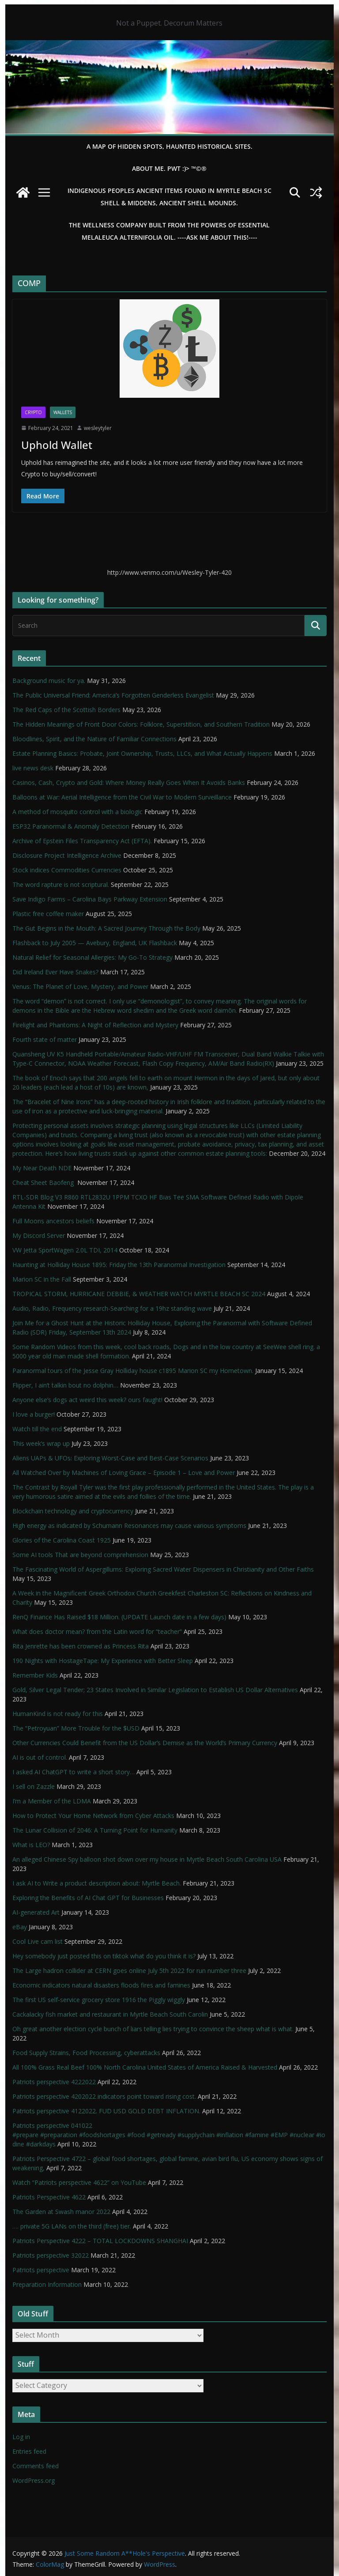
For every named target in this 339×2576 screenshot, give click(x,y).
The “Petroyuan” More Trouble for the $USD (75, 1728)
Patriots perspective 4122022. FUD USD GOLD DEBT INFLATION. (106, 2111)
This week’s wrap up (41, 1443)
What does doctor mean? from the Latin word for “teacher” (97, 1631)
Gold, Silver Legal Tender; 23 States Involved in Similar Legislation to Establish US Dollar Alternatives (155, 1690)
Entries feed (29, 2451)
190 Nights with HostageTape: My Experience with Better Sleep (102, 1660)
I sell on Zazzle (33, 1786)
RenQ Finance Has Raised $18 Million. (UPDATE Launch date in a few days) (119, 1617)
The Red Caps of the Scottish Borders (66, 709)
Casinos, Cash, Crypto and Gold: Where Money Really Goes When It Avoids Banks (128, 782)
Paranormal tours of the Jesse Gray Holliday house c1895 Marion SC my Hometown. (132, 1370)
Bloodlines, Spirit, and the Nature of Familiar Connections (94, 739)
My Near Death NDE (42, 1168)
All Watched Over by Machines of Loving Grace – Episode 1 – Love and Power (123, 1472)
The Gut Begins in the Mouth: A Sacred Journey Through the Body (106, 928)
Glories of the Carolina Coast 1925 (61, 1540)
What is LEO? (31, 1845)
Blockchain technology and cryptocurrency (72, 1511)
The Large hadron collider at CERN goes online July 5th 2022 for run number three (129, 1970)
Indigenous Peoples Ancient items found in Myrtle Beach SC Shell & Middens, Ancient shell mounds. (169, 196)
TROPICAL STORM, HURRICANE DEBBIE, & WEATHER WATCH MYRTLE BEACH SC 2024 (138, 1294)
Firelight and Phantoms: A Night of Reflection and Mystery (95, 1025)
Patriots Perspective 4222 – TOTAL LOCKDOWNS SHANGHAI (100, 2241)
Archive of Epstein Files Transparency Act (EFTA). (82, 841)
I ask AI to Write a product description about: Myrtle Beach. (96, 1883)
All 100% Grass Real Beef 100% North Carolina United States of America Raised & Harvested (144, 2067)
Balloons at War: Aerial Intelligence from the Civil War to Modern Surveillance (122, 797)
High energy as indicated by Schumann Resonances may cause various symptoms (129, 1525)
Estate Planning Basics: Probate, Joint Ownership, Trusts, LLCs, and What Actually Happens (142, 753)
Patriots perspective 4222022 (54, 2082)
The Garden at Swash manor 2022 (61, 2211)
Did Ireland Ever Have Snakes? (55, 972)
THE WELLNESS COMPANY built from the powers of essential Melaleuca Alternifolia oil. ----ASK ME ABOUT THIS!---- (169, 231)
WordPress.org (33, 2480)
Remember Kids (35, 1675)
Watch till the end (37, 1429)
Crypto (33, 412)
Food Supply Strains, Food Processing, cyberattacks (86, 2052)
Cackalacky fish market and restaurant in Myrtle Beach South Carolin (110, 2014)
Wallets (62, 412)
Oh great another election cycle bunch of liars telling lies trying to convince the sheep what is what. (153, 2029)
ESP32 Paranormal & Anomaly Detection (70, 826)
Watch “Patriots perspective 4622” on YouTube (79, 2182)
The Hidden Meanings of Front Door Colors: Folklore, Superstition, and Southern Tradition (141, 724)
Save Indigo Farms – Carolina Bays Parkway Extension (89, 899)
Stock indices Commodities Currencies (66, 870)
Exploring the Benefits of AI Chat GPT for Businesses (88, 1897)
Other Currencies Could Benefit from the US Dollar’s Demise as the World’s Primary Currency (144, 1743)
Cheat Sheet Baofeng (43, 1182)
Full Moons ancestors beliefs (53, 1221)
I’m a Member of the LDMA (51, 1801)
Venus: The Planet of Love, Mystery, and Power (80, 986)
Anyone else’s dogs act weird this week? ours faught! (87, 1399)
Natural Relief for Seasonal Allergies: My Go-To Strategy (92, 957)
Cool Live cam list (37, 1941)
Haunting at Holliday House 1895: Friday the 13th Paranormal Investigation (119, 1264)
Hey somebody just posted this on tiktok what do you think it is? (104, 1956)
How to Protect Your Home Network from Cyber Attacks (93, 1815)
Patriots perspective (40, 2270)
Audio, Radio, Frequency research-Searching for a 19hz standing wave (112, 1308)
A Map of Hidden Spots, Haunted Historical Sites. (169, 146)
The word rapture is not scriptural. (60, 884)
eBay (19, 1927)
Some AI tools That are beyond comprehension (80, 1554)
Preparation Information (47, 2284)
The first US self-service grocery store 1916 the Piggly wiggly (98, 1999)
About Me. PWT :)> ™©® (169, 168)
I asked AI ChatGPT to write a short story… (73, 1772)
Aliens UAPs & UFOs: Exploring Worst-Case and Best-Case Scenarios (110, 1458)
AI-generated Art (36, 1912)
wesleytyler (98, 428)
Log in (21, 2437)
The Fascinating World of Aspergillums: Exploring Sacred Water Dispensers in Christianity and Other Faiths (163, 1569)
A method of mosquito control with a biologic (77, 811)
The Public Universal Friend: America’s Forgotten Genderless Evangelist (113, 695)
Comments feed (35, 2466)
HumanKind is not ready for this (57, 1713)
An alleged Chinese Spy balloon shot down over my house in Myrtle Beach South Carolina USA (147, 1859)
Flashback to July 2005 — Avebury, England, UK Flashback (94, 943)
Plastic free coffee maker (48, 913)
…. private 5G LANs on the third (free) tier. (71, 2226)
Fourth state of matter (44, 1039)
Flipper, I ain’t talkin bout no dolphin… (65, 1385)
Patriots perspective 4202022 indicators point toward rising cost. (104, 2096)
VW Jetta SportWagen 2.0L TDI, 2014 (64, 1250)
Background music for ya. (48, 680)
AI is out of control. (39, 1757)
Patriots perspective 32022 (50, 2255)
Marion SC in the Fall (41, 1279)
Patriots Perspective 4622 (49, 2197)
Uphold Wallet (56, 445)
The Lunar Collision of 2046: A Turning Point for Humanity (94, 1830)
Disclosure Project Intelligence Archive (66, 855)
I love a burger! (33, 1414)
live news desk (32, 768)
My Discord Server (38, 1235)
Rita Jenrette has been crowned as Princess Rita (80, 1646)
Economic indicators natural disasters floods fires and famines (101, 1985)
